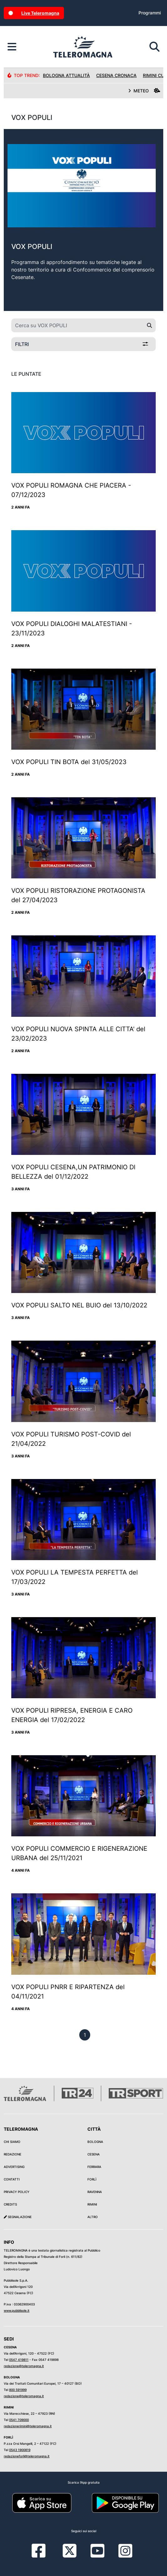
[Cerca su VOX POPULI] (77, 325)
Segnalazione (18, 2217)
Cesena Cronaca (116, 75)
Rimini (92, 2204)
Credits (10, 2204)
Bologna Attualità (66, 75)
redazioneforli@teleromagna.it (27, 2456)
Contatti (12, 2179)
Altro (92, 2217)
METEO (144, 90)
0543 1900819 (19, 2450)
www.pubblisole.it (16, 2310)
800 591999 (18, 2390)
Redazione (12, 2154)
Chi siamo (12, 2142)
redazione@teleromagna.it (24, 2366)
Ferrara (94, 2167)
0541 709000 (19, 2420)
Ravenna (94, 2192)
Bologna (95, 2142)
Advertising (14, 2167)
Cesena (93, 2154)
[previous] (84, 2035)
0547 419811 (19, 2359)
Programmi (149, 12)
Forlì (92, 2179)
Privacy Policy (16, 2192)
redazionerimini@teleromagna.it (28, 2426)
